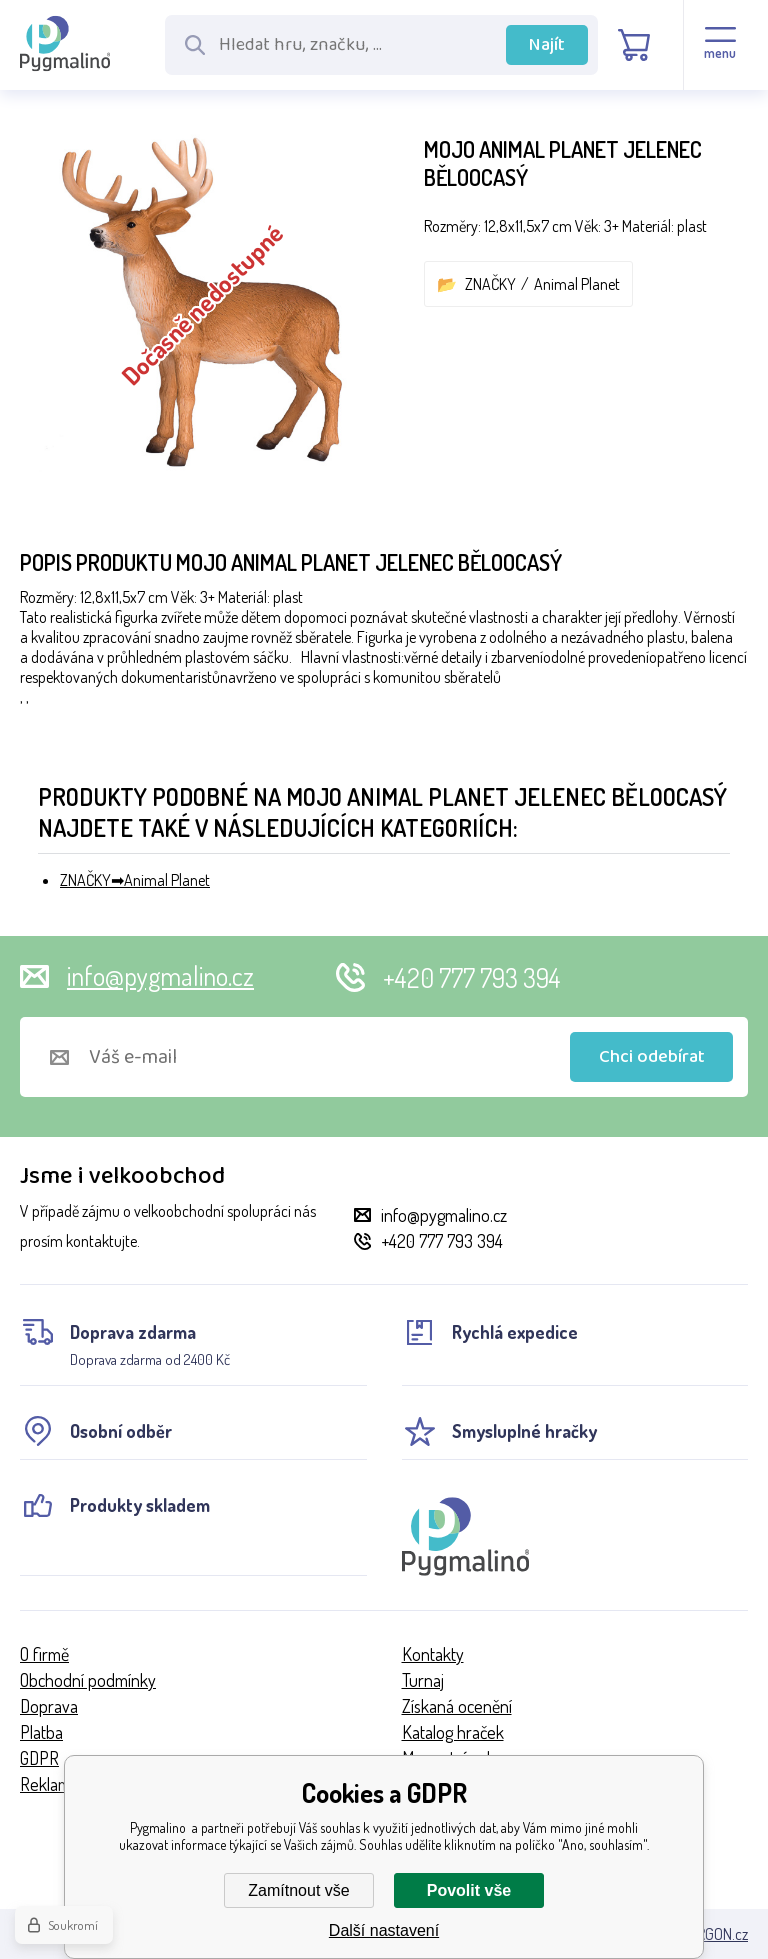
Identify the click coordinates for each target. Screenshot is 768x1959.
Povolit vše (469, 1890)
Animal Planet (577, 284)
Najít (547, 45)
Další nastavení (384, 1930)
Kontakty (433, 1654)
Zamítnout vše (298, 1890)
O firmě (44, 1654)
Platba (41, 1732)
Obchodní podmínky (88, 1680)
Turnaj (423, 1680)
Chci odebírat (652, 1057)
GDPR (39, 1758)
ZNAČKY (490, 284)
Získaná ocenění (457, 1706)
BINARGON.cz (707, 1934)
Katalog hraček (453, 1732)
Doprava (49, 1706)
